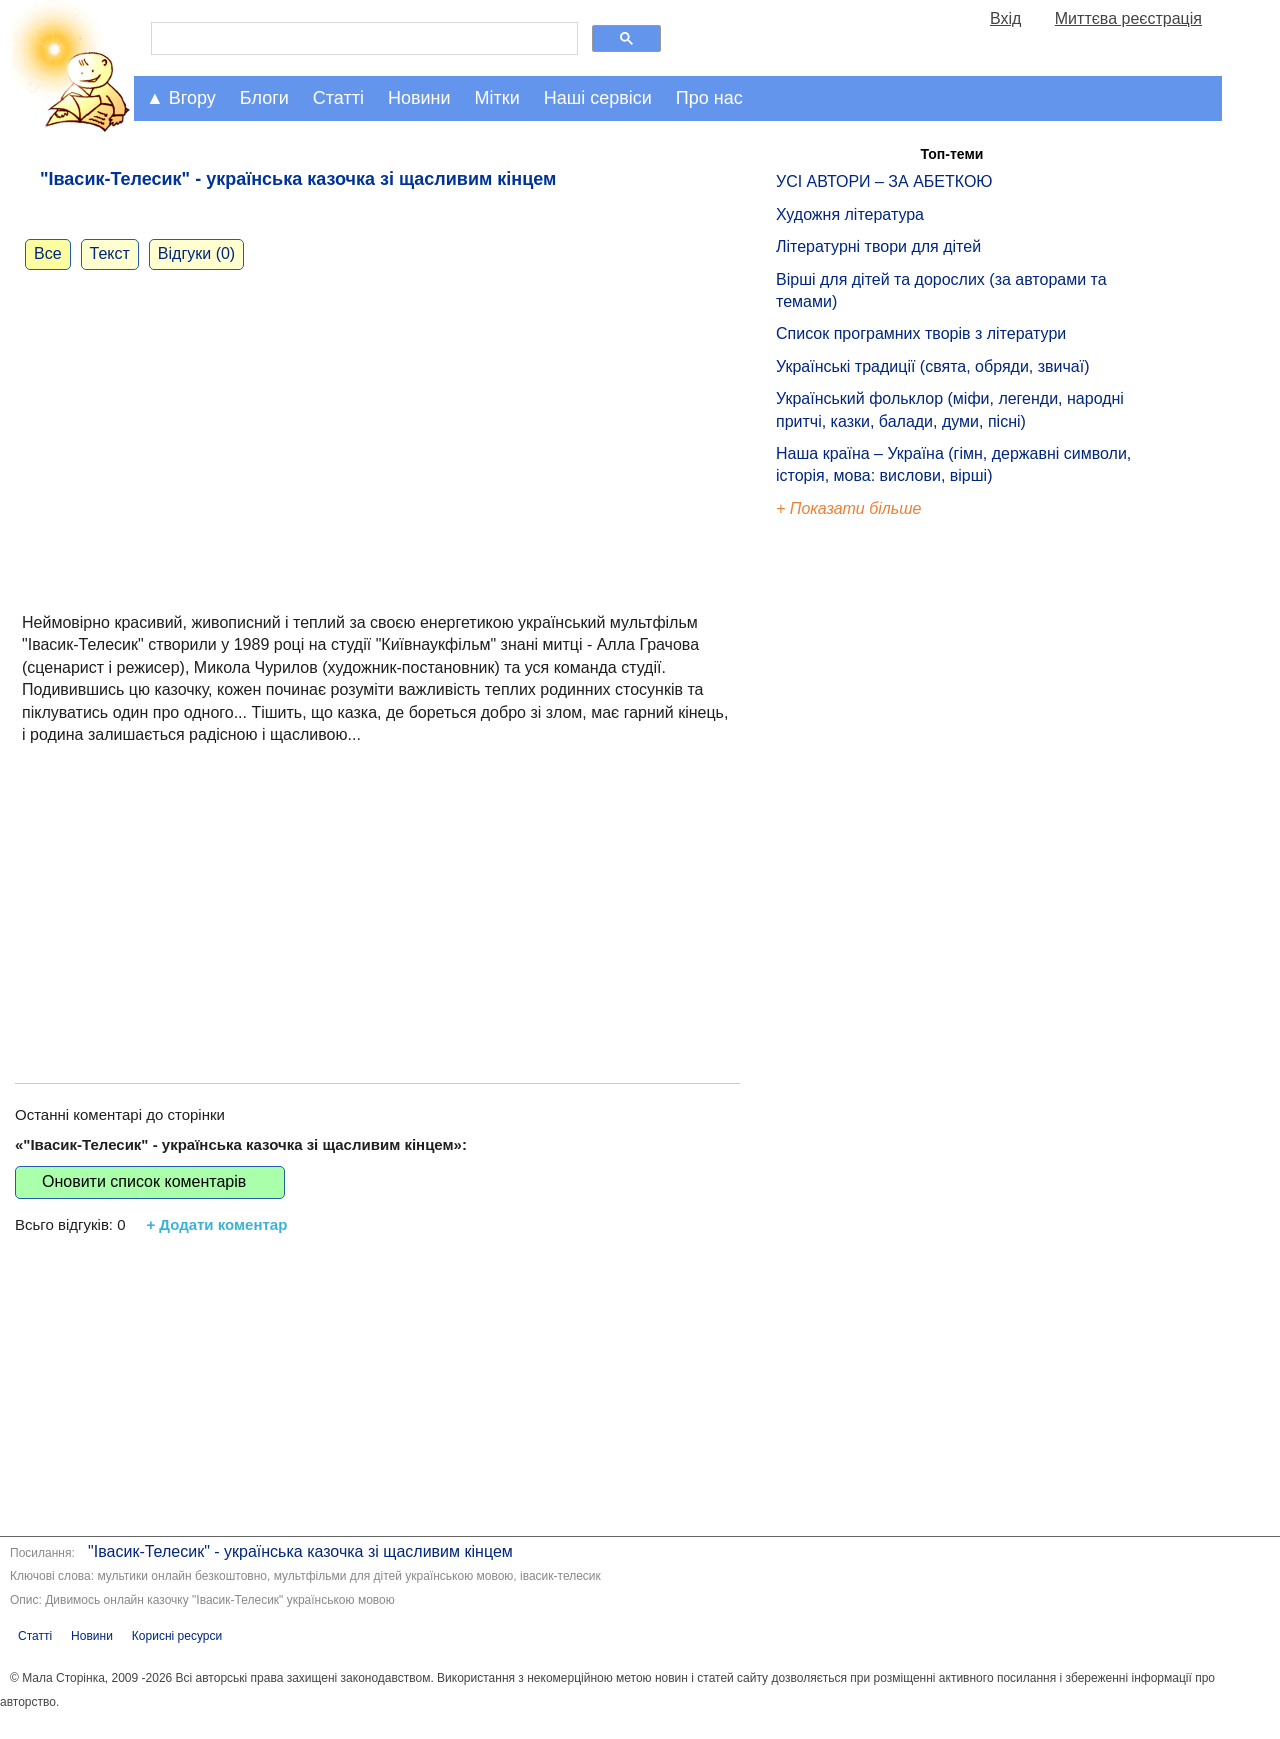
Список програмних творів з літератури (921, 333)
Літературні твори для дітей (878, 246)
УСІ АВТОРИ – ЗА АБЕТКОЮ (884, 181)
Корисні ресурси (177, 1636)
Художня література (850, 214)
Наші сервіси (598, 98)
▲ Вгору (181, 98)
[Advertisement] (377, 893)
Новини (419, 98)
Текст (110, 253)
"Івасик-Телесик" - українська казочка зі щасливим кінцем (300, 1551)
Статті (338, 98)
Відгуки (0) (196, 253)
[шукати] (362, 39)
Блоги (264, 98)
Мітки (497, 98)
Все (48, 253)
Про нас (709, 98)
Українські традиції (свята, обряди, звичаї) (933, 366)
